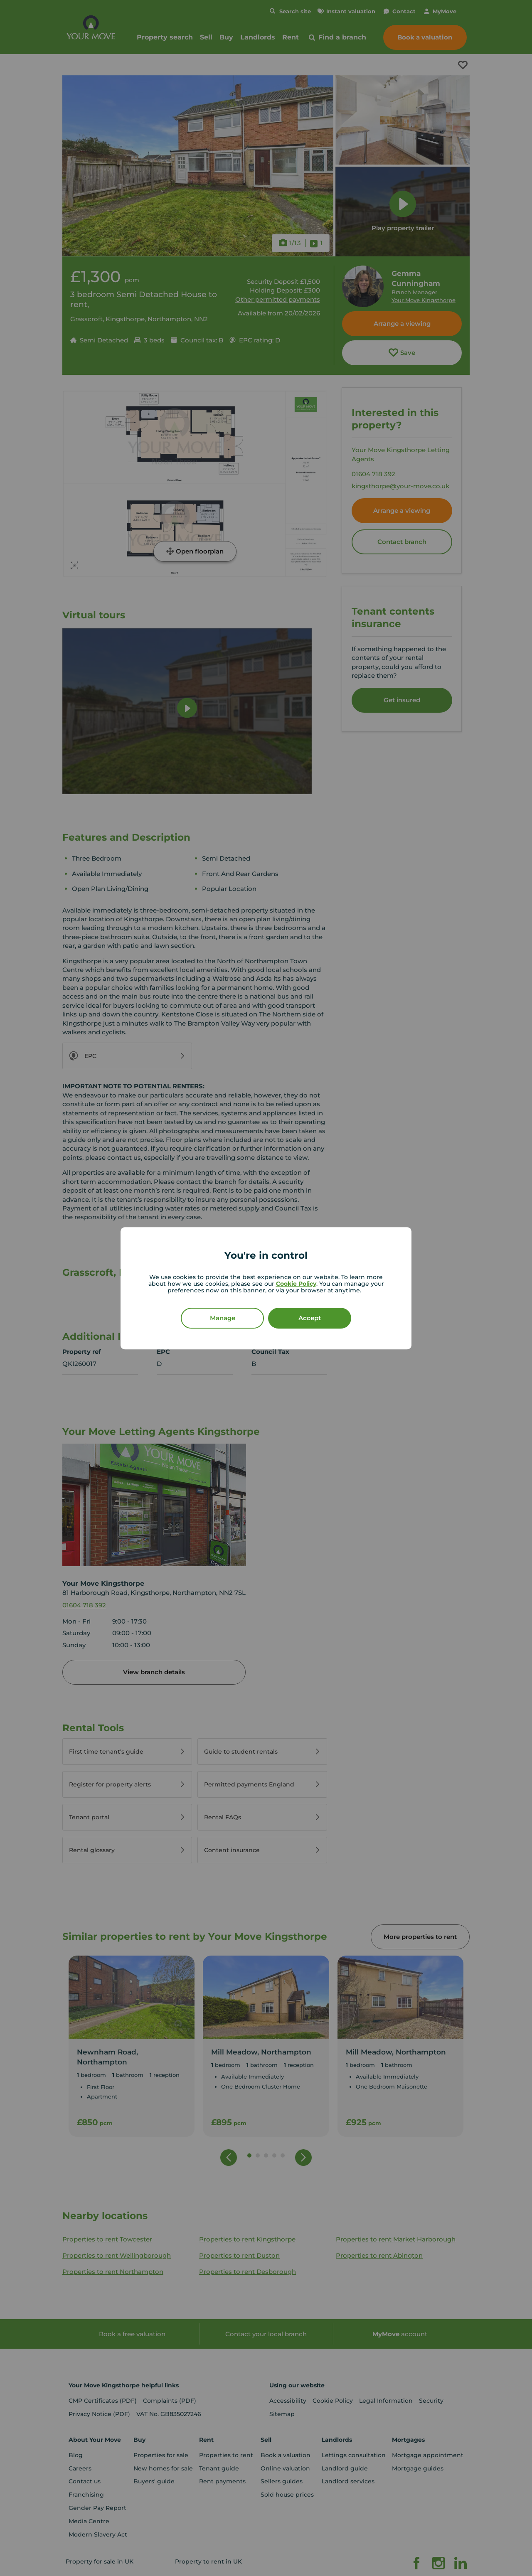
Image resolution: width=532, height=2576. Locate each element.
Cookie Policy (296, 1283)
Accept (309, 1317)
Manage (222, 1317)
